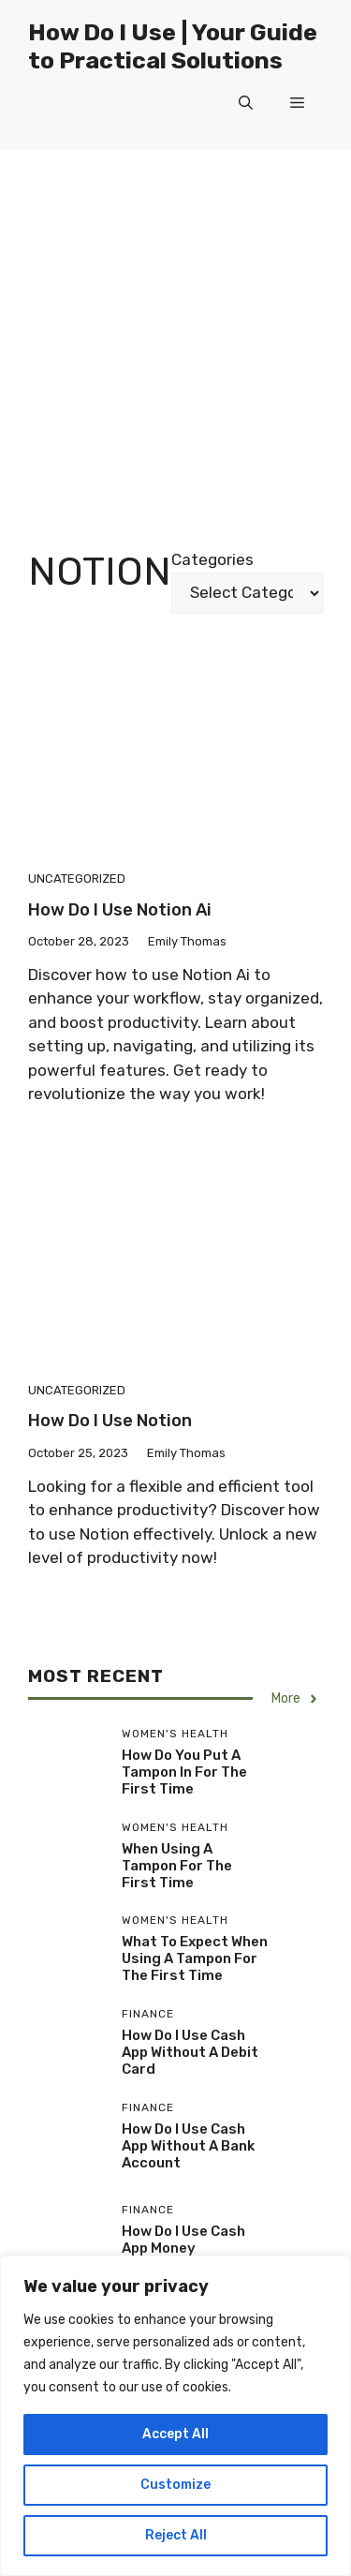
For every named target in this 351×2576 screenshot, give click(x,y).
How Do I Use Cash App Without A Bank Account (188, 2146)
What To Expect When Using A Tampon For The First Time (195, 1958)
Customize (175, 2485)
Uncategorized (76, 878)
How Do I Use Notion (110, 1420)
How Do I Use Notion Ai (120, 910)
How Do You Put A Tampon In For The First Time (184, 1772)
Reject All (176, 2535)
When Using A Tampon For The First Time (177, 1865)
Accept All (175, 2434)
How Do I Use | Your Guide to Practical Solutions (172, 46)
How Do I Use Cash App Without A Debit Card (190, 2052)
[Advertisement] (175, 335)
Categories (212, 559)
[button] (245, 103)
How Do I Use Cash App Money (183, 2239)
